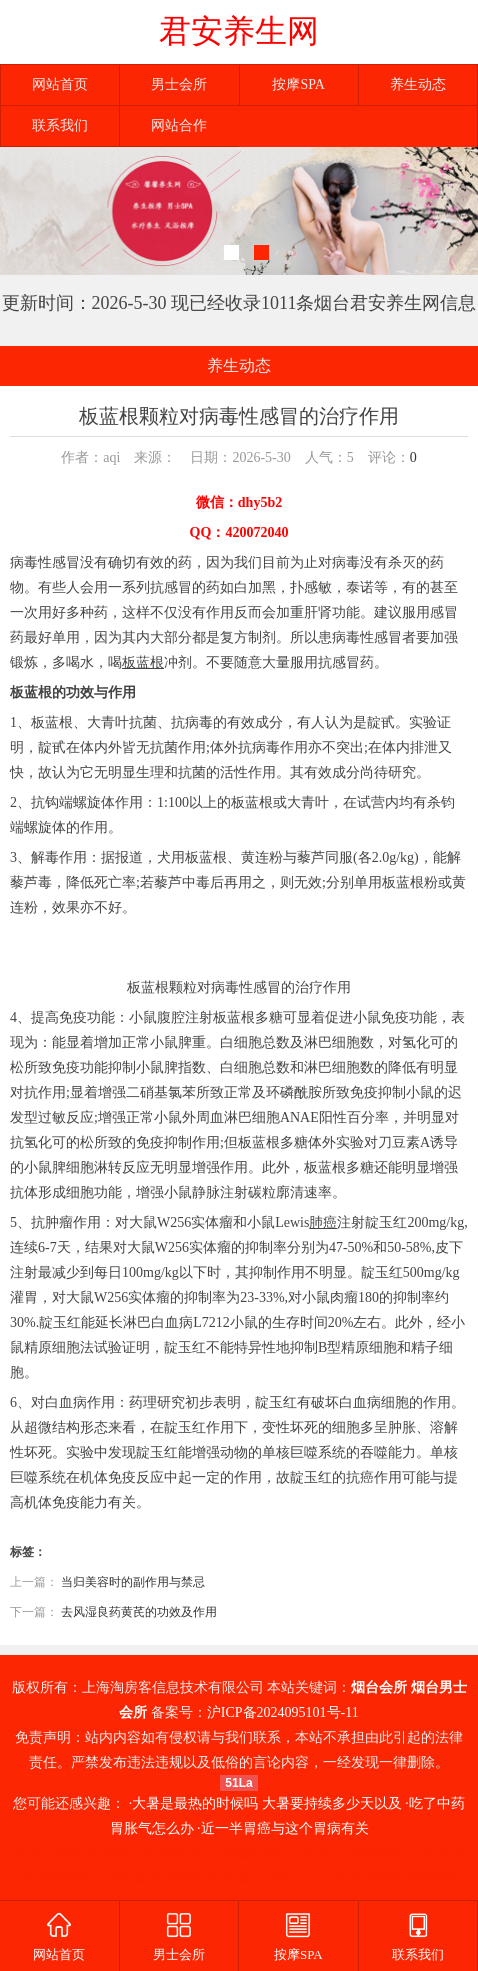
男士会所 (179, 84)
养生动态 (418, 84)
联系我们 (60, 125)
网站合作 (179, 125)
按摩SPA (298, 84)
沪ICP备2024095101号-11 (283, 1712)
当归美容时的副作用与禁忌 (133, 1582)
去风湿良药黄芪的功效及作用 (139, 1612)
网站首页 (60, 84)
